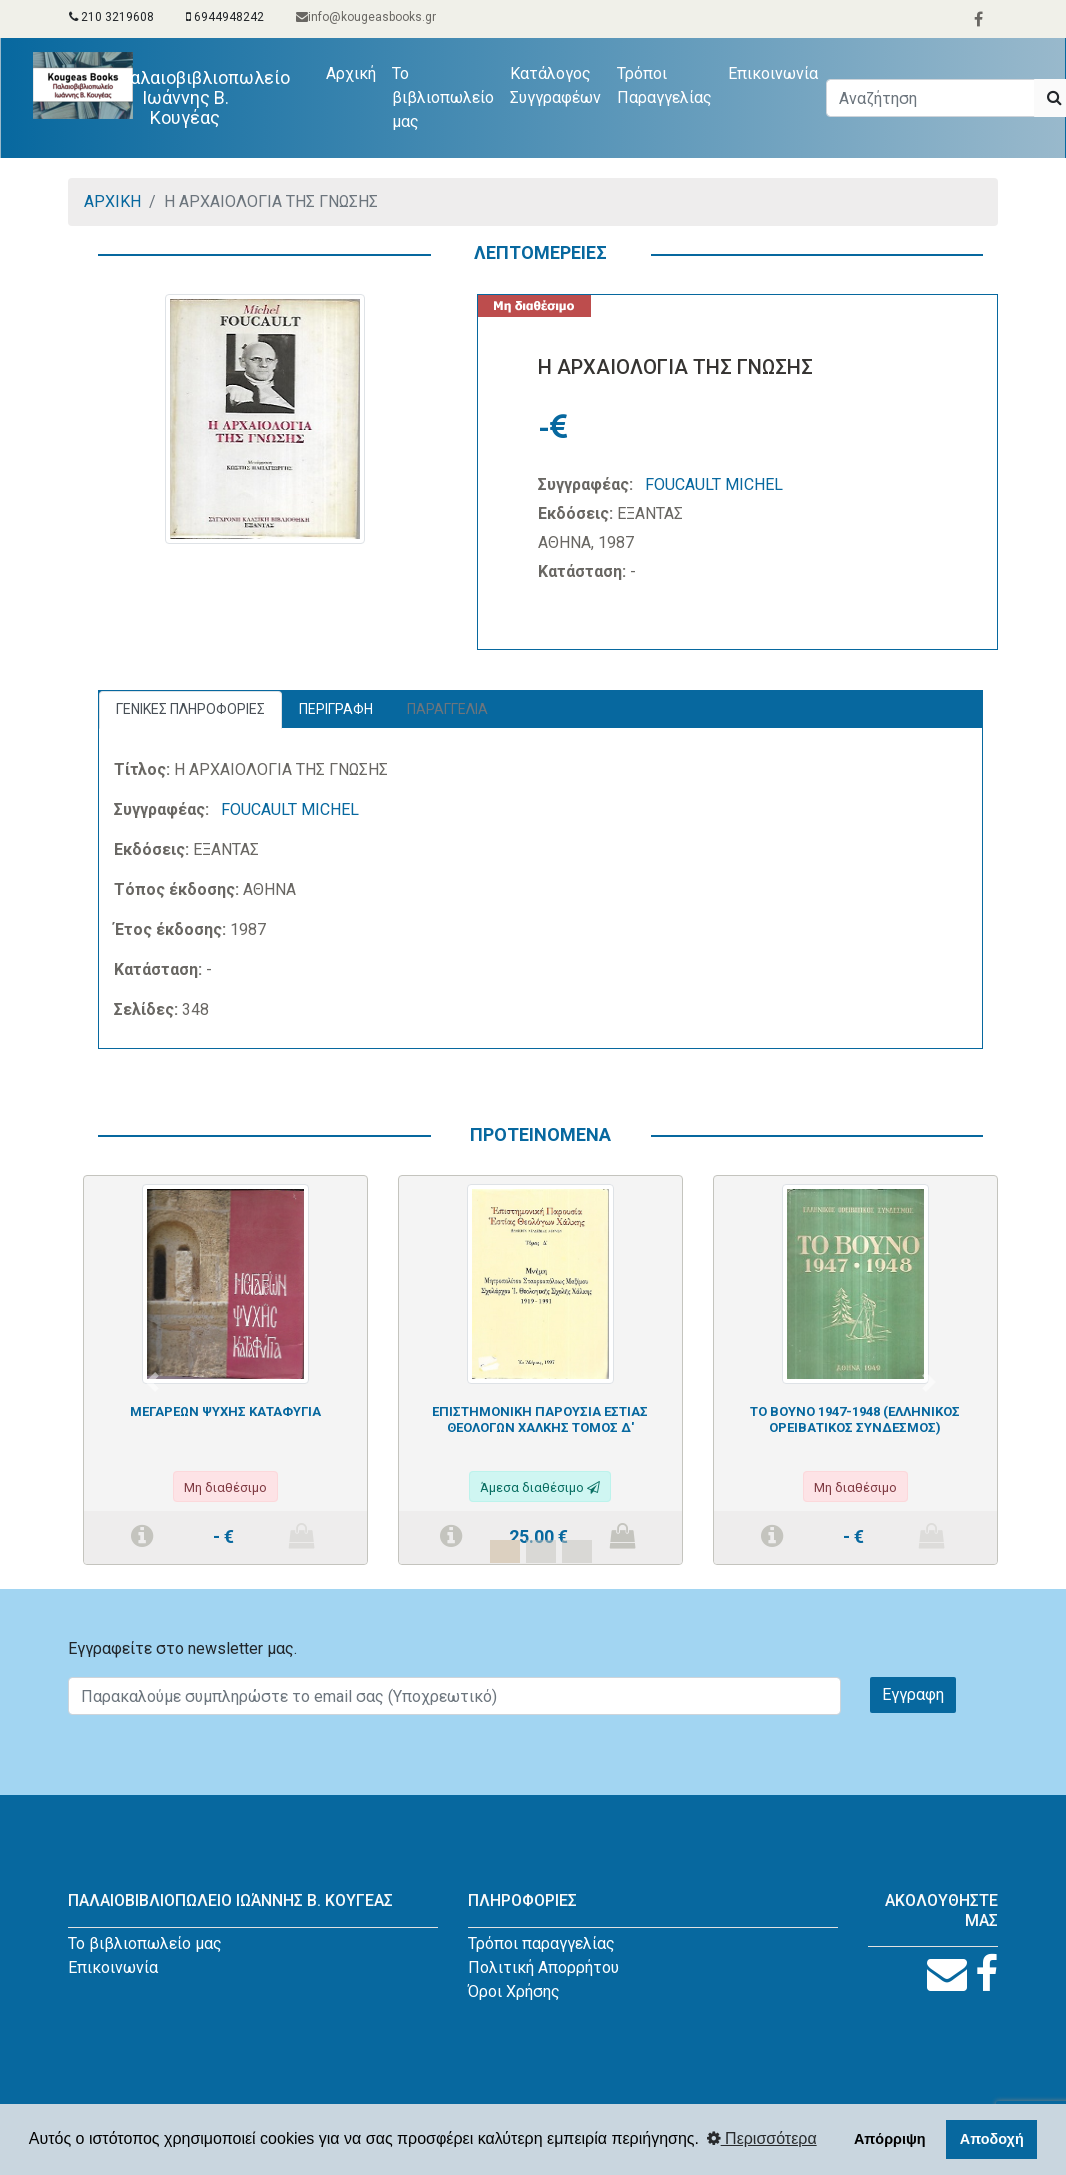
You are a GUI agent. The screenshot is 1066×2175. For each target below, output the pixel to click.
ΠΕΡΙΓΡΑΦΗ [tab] (336, 709)
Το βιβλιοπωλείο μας (443, 97)
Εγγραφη (913, 1694)
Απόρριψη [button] (890, 2139)
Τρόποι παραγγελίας (541, 1943)
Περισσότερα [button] (762, 2138)
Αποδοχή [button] (992, 2139)
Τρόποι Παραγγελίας (664, 85)
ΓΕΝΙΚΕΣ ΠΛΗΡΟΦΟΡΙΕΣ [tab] (190, 709)
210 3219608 (111, 17)
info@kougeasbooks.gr (366, 17)
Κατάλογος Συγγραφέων (555, 85)
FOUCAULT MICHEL (714, 484)
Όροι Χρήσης (514, 1991)
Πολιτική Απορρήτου (543, 1967)
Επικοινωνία (773, 73)
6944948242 (225, 17)
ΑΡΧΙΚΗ (112, 201)
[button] (151, 1382)
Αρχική (355, 72)
